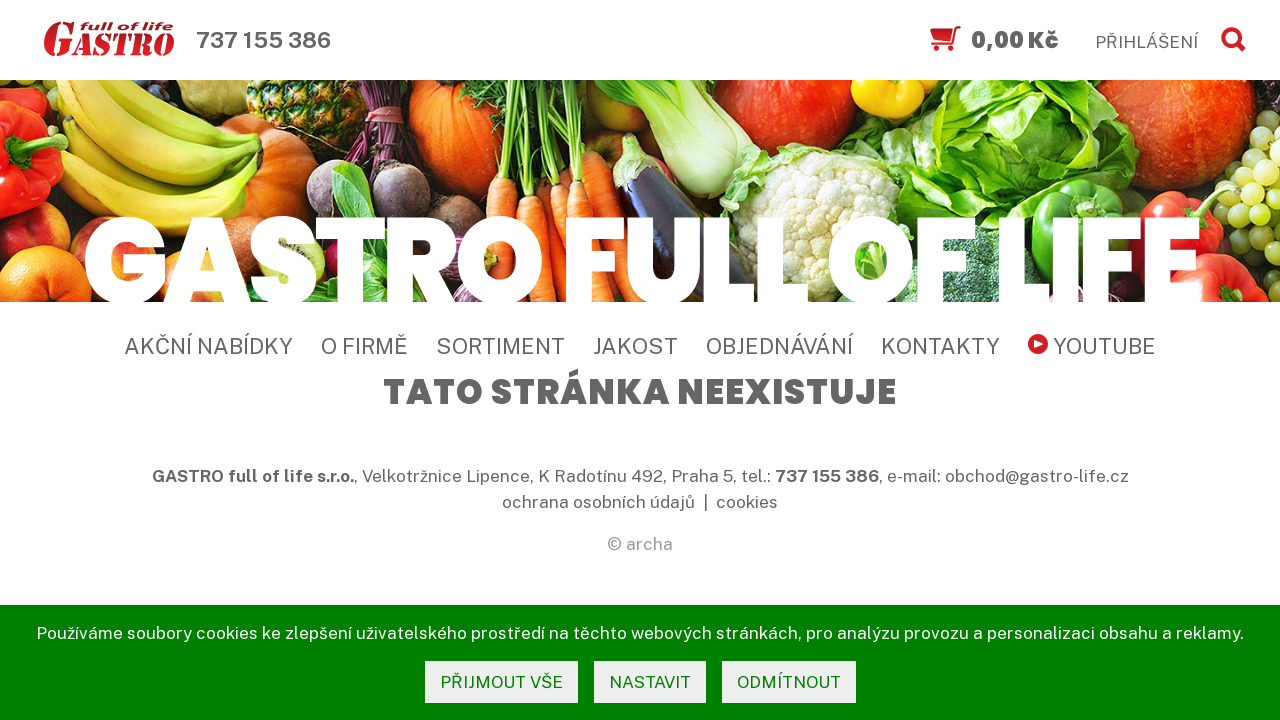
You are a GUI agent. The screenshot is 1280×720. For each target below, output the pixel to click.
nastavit (650, 682)
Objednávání (779, 346)
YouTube (1092, 346)
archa (649, 544)
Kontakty (940, 346)
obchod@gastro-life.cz (1037, 476)
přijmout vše (501, 682)
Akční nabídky (208, 346)
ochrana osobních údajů (598, 502)
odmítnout (789, 682)
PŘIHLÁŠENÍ (1146, 42)
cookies (747, 502)
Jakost (635, 346)
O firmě (364, 346)
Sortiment (500, 346)
